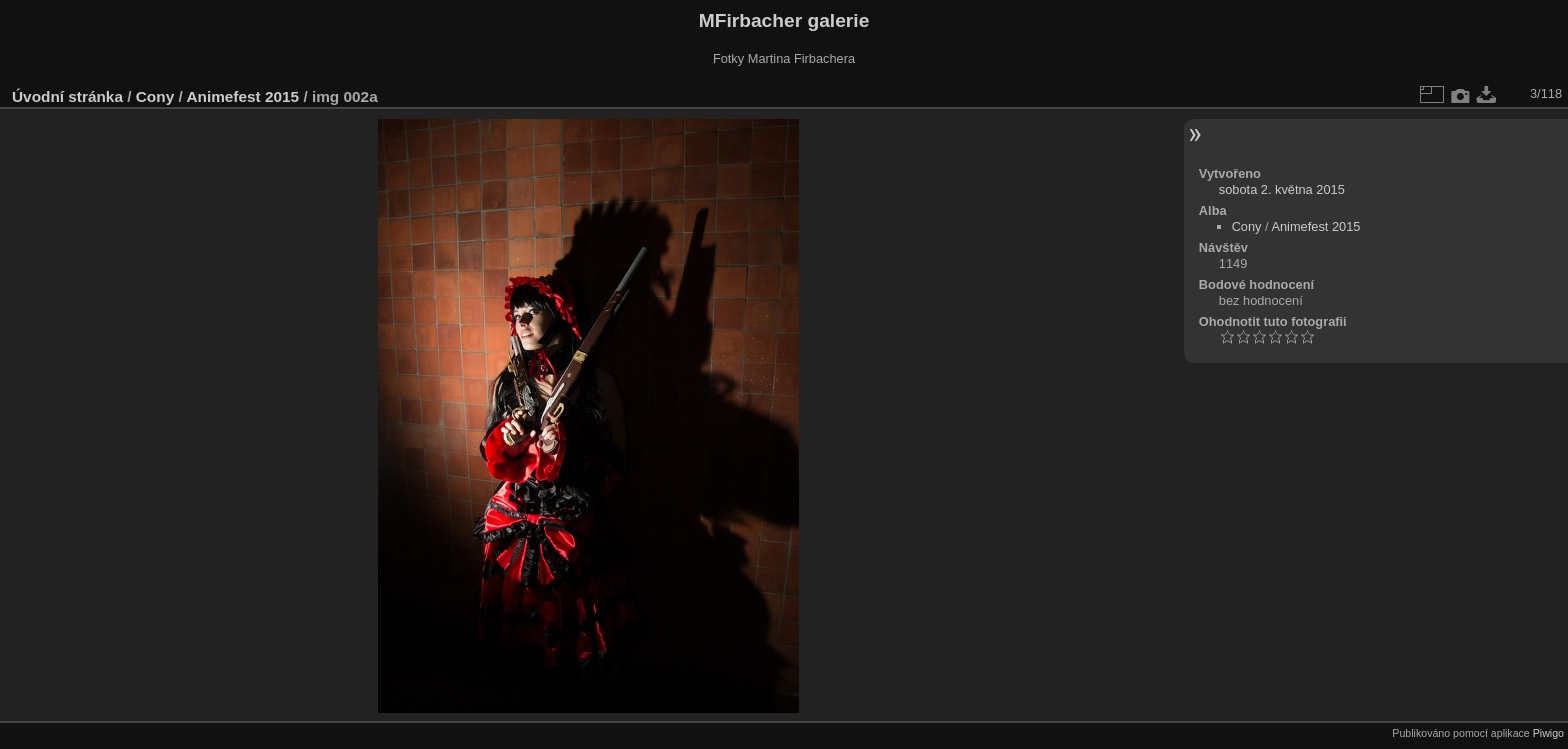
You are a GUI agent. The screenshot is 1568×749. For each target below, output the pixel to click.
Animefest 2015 (242, 96)
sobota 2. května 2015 (1282, 189)
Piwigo (1548, 733)
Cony (155, 96)
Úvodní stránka (67, 96)
